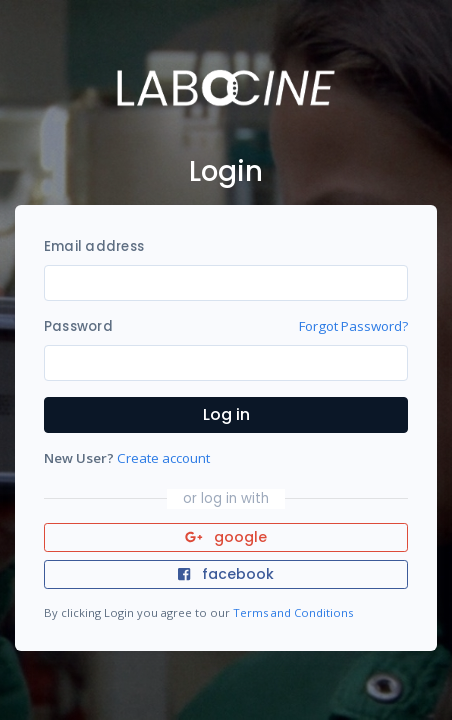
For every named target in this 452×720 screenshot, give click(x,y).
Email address (94, 246)
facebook (226, 574)
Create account (163, 458)
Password (78, 326)
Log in (226, 414)
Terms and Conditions (293, 612)
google (226, 537)
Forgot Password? (353, 326)
